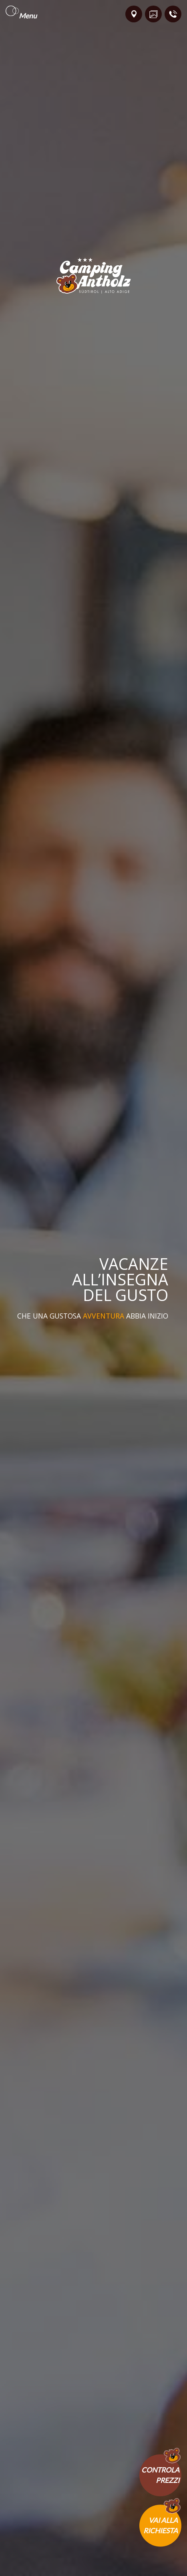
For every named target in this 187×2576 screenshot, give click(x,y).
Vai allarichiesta (160, 2525)
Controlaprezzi (160, 2475)
